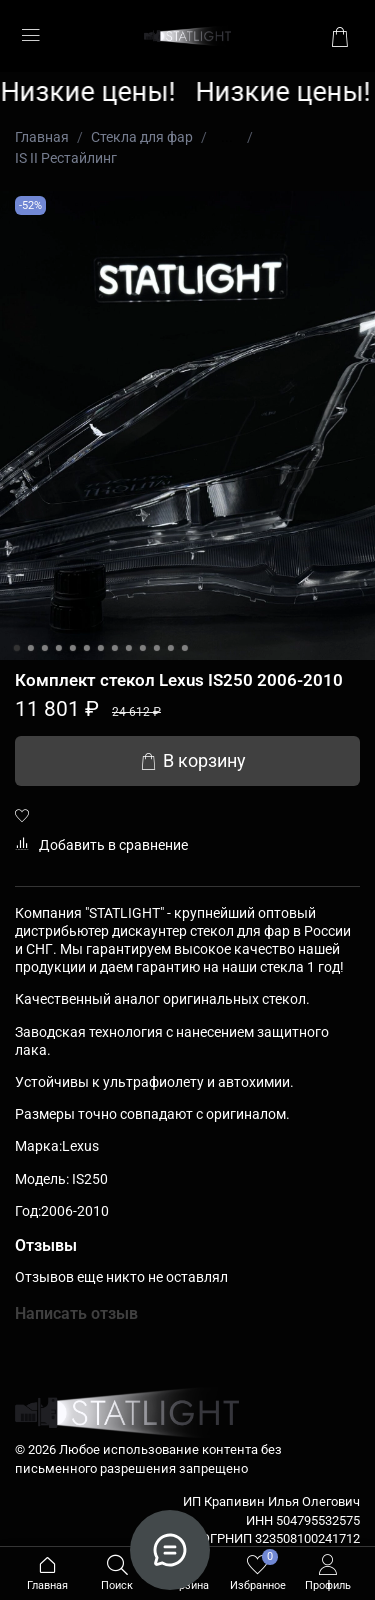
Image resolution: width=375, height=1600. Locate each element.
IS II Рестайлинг (66, 158)
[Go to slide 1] (16, 648)
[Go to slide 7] (100, 648)
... (227, 137)
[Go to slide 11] (156, 648)
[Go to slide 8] (114, 648)
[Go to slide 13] (184, 648)
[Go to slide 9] (128, 648)
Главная (42, 137)
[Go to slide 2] (30, 648)
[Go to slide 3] (44, 648)
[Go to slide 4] (58, 648)
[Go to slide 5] (72, 648)
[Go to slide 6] (86, 648)
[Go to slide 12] (170, 648)
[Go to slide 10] (142, 648)
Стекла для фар (142, 137)
